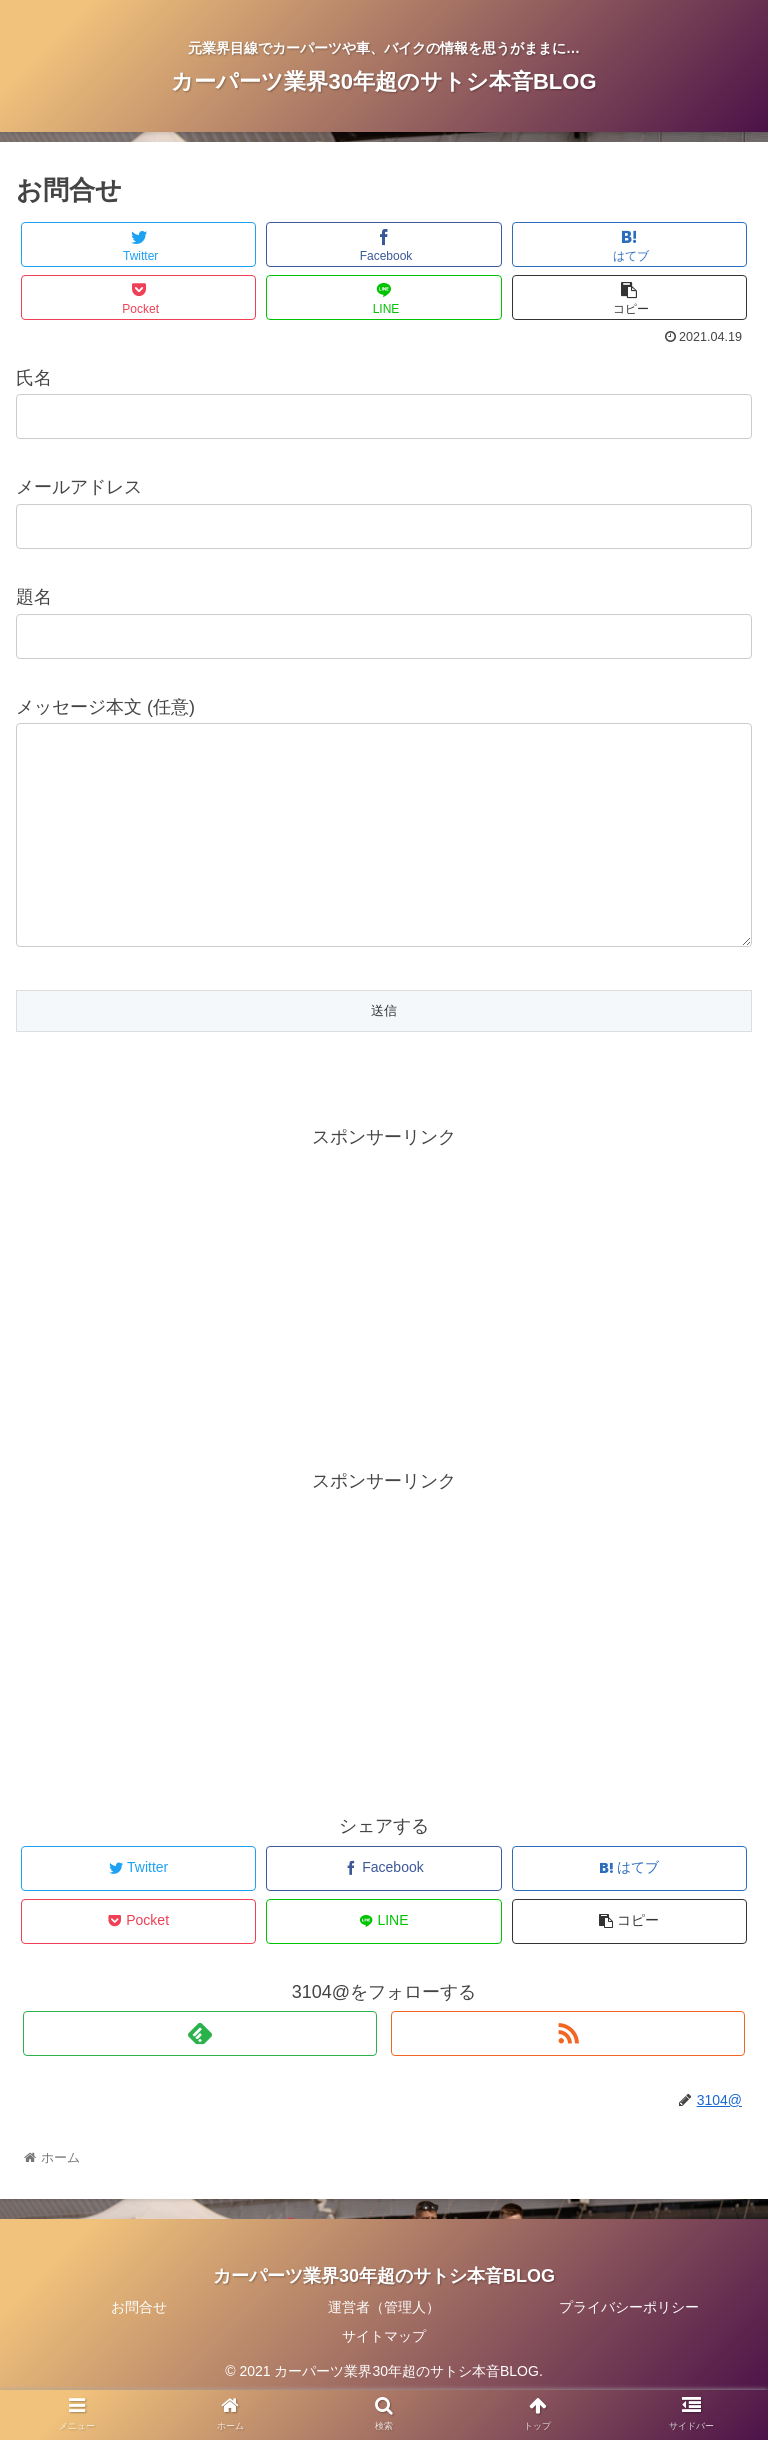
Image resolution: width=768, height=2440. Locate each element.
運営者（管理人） (384, 2347)
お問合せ (139, 2347)
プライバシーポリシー (629, 2347)
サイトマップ (384, 2376)
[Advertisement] (384, 1333)
